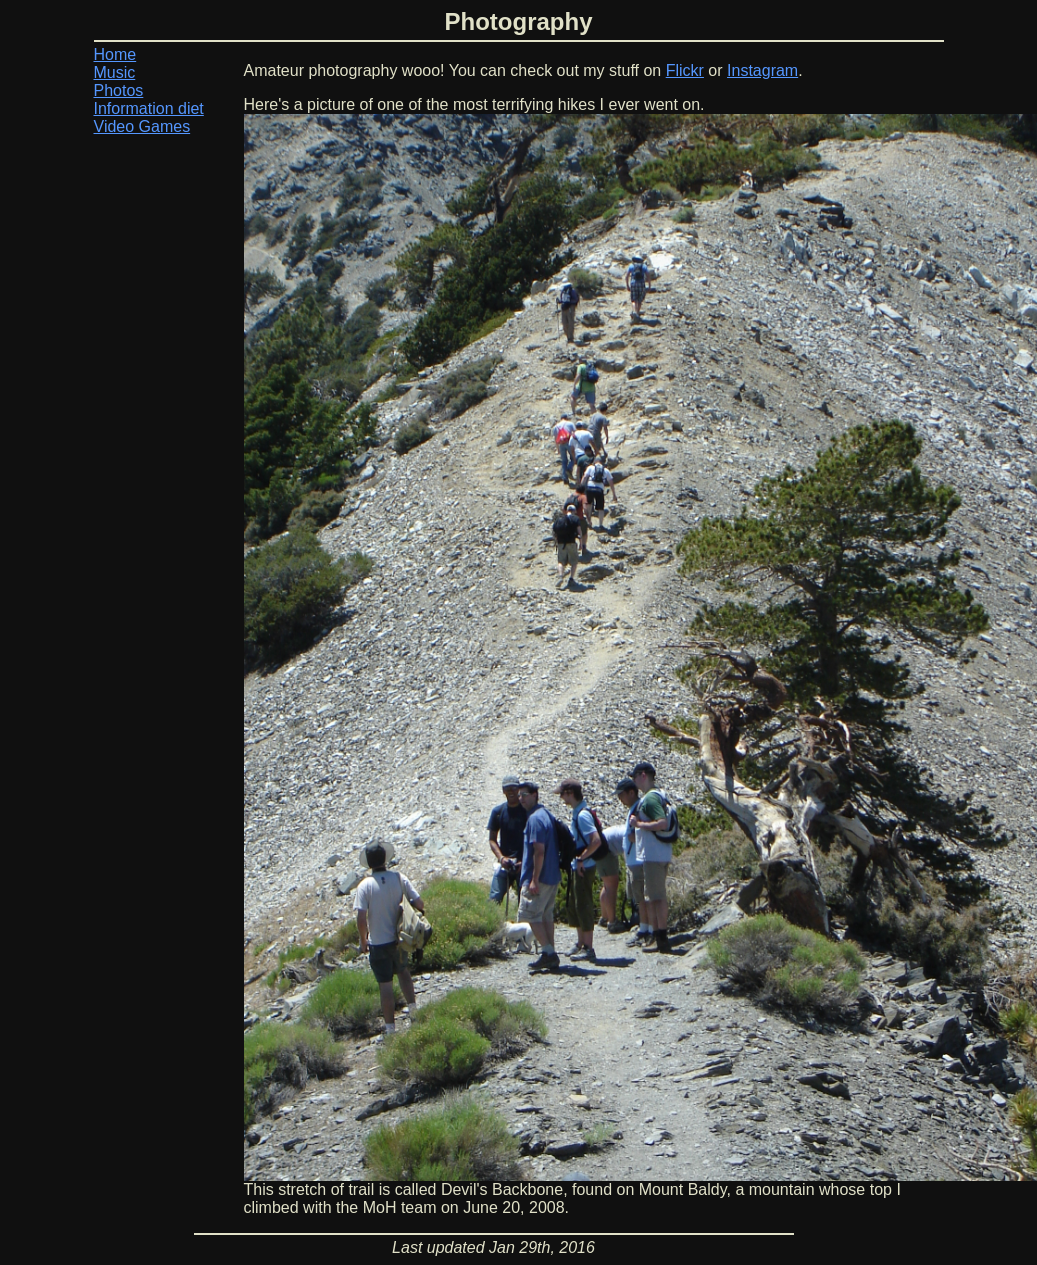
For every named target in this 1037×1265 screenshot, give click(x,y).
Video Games (142, 126)
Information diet (149, 108)
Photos (119, 90)
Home (115, 54)
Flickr (685, 70)
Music (115, 72)
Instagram (762, 70)
